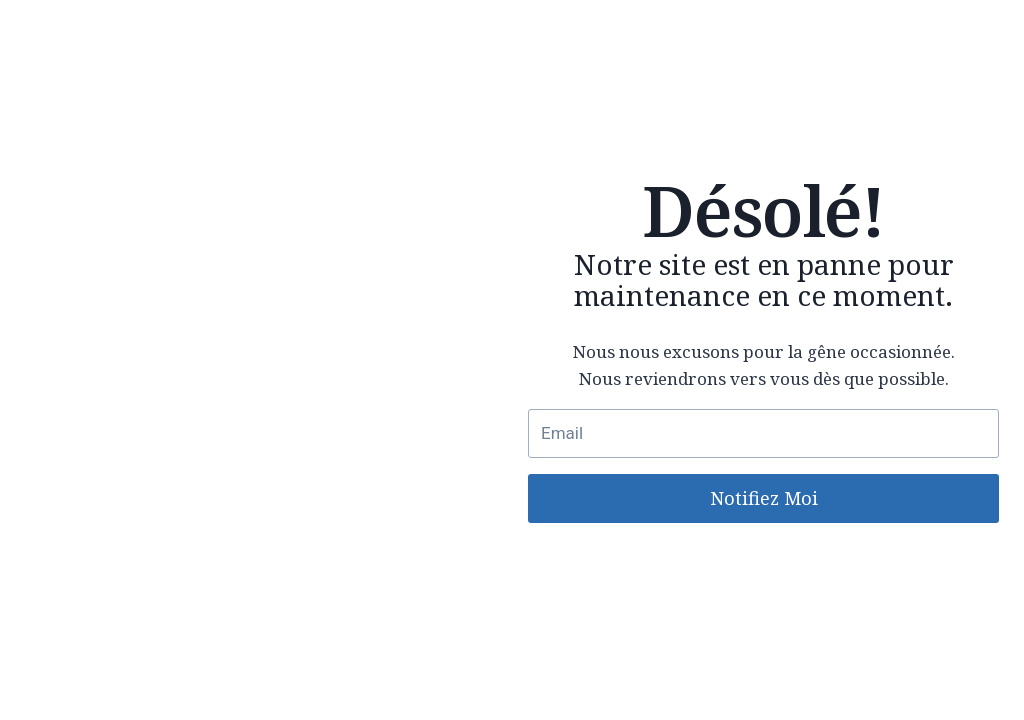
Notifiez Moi (764, 498)
